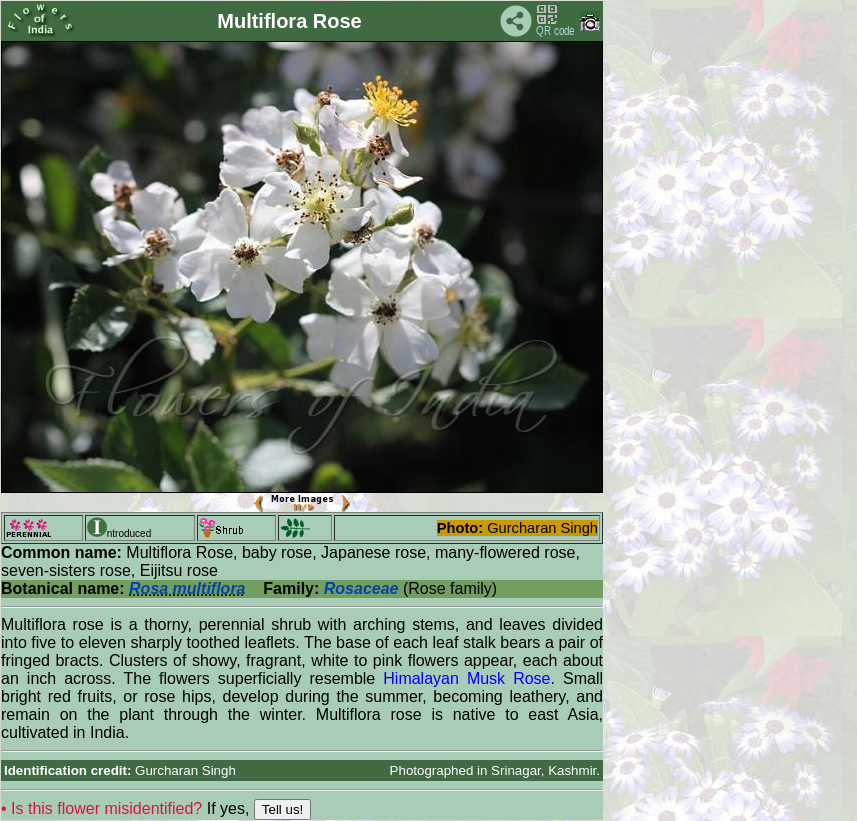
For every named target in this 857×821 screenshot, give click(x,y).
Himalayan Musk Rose (466, 678)
